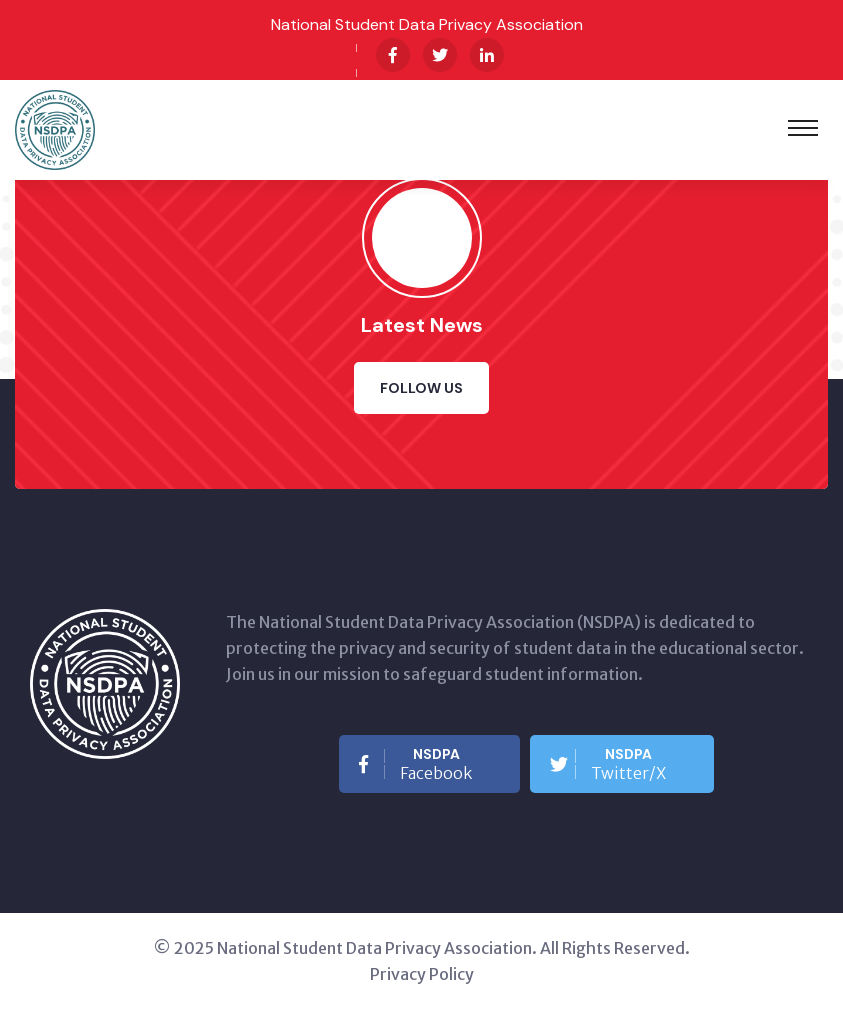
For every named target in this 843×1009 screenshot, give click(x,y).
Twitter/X (608, 764)
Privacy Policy (422, 974)
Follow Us (421, 388)
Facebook (415, 764)
